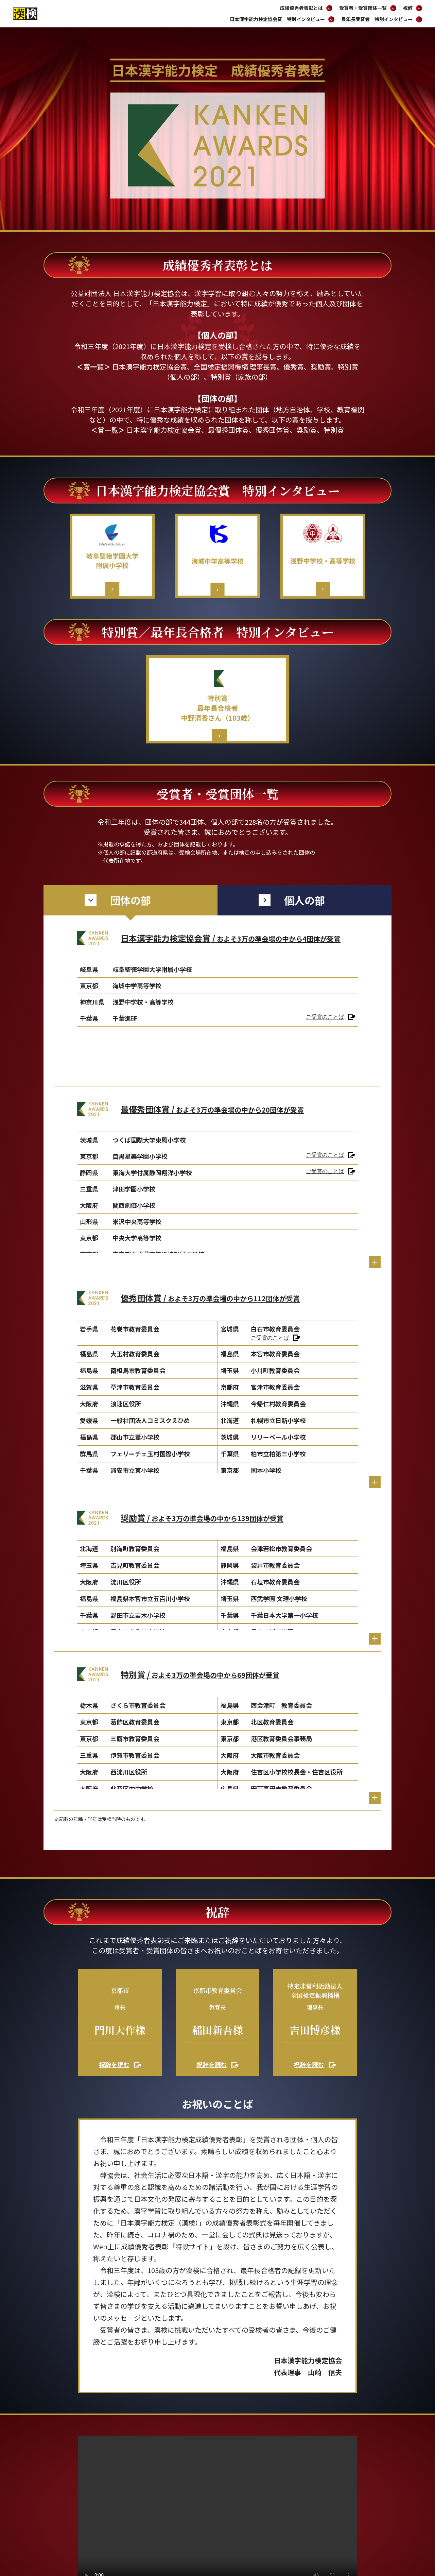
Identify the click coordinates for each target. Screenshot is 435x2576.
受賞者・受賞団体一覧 (367, 7)
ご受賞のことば (325, 1017)
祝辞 (412, 7)
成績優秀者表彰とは (306, 7)
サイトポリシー (305, 2520)
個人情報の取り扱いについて (360, 2520)
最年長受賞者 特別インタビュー (381, 19)
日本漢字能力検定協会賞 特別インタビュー (282, 19)
